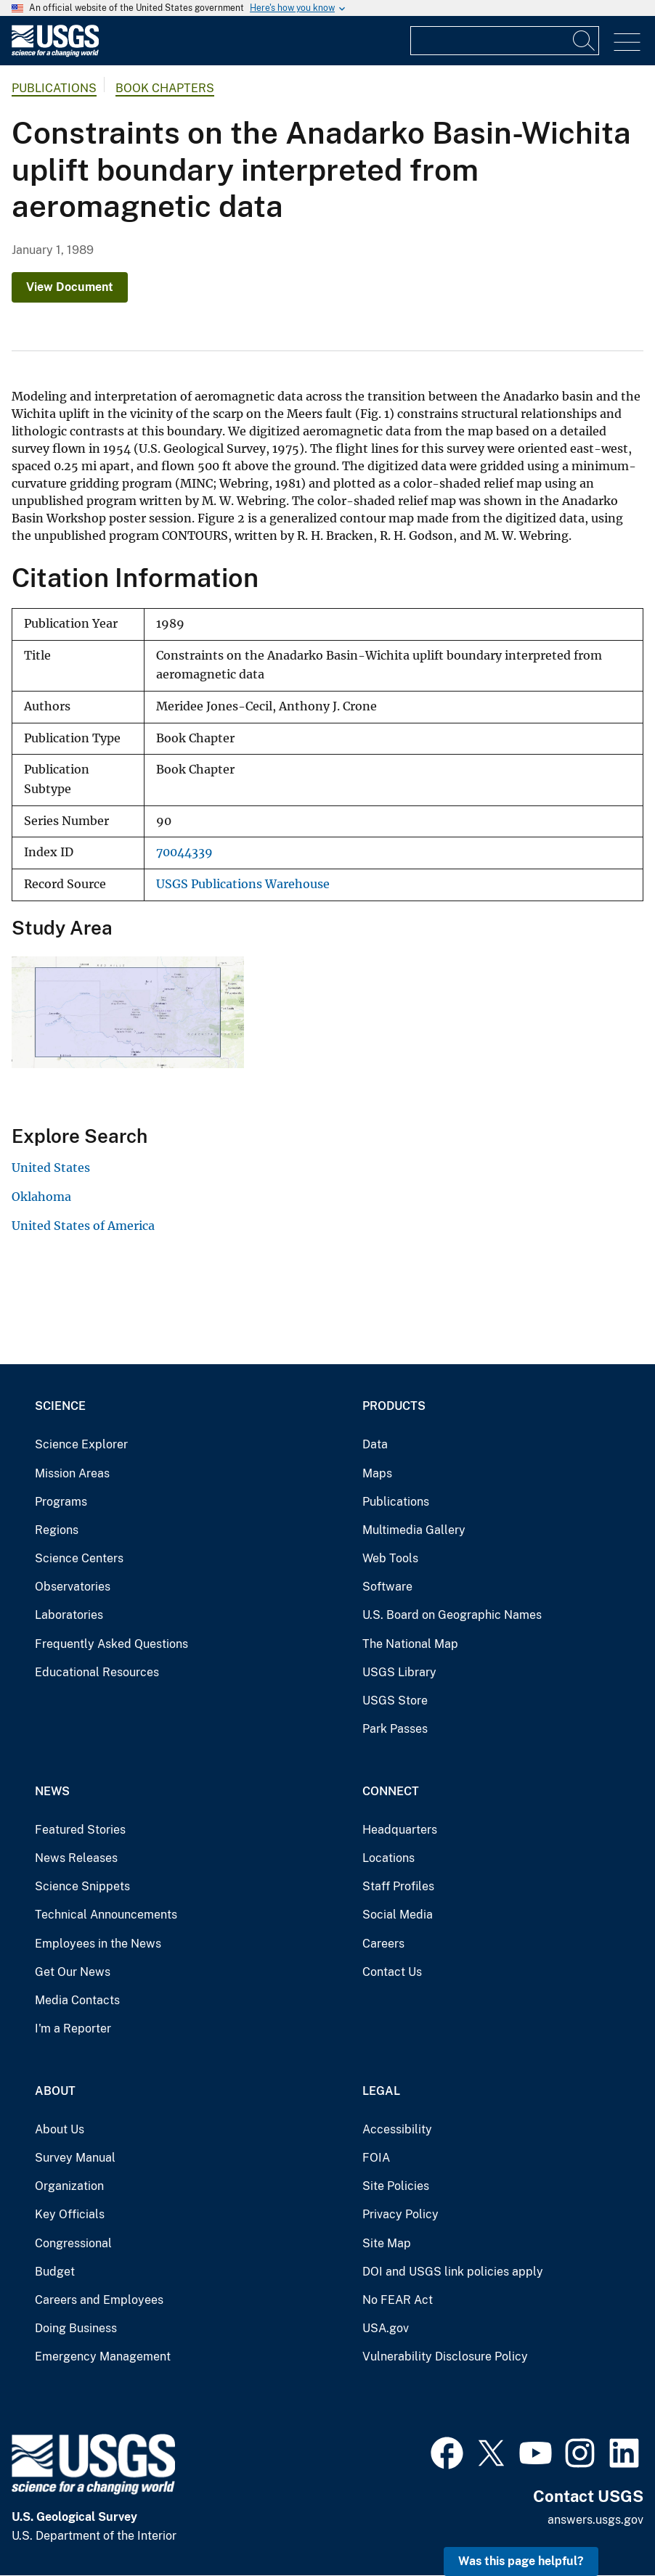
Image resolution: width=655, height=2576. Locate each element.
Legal (381, 2091)
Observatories (72, 1586)
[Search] (584, 40)
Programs (61, 1502)
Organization (69, 2186)
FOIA (376, 2158)
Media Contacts (77, 2000)
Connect (390, 1791)
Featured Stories (80, 1830)
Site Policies (395, 2186)
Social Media (397, 1914)
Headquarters (399, 1830)
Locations (388, 1858)
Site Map (386, 2243)
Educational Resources (97, 1672)
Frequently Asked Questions (111, 1644)
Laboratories (69, 1615)
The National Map (410, 1644)
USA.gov (385, 2328)
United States (51, 1167)
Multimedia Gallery (413, 1530)
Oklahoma (41, 1196)
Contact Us (392, 1972)
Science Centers (79, 1558)
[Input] (504, 40)
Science (60, 1406)
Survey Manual (75, 2158)
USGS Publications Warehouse (243, 884)
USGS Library (399, 1672)
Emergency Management (103, 2356)
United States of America (83, 1225)
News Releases (76, 1858)
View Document (69, 287)
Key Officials (70, 2214)
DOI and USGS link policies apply (452, 2271)
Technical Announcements (106, 1914)
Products (394, 1406)
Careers (383, 1944)
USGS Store (395, 1700)
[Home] (55, 53)
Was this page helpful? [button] (521, 2561)
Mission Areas (72, 1473)
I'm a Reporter (73, 2028)
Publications (54, 88)
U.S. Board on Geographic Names (452, 1615)
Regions (56, 1530)
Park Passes (395, 1729)
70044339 (184, 852)
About (55, 2091)
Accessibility (397, 2129)
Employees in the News (98, 1944)
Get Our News (72, 1972)
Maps (377, 1473)
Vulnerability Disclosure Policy (445, 2356)
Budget (55, 2271)
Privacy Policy (400, 2214)
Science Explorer (81, 1444)
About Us (59, 2129)
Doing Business (76, 2328)
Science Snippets (82, 1886)
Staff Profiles (398, 1886)
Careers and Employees (99, 2300)
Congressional (73, 2243)
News (52, 1791)
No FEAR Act (397, 2300)
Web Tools (390, 1558)
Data (375, 1444)
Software (387, 1586)
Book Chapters (164, 88)
